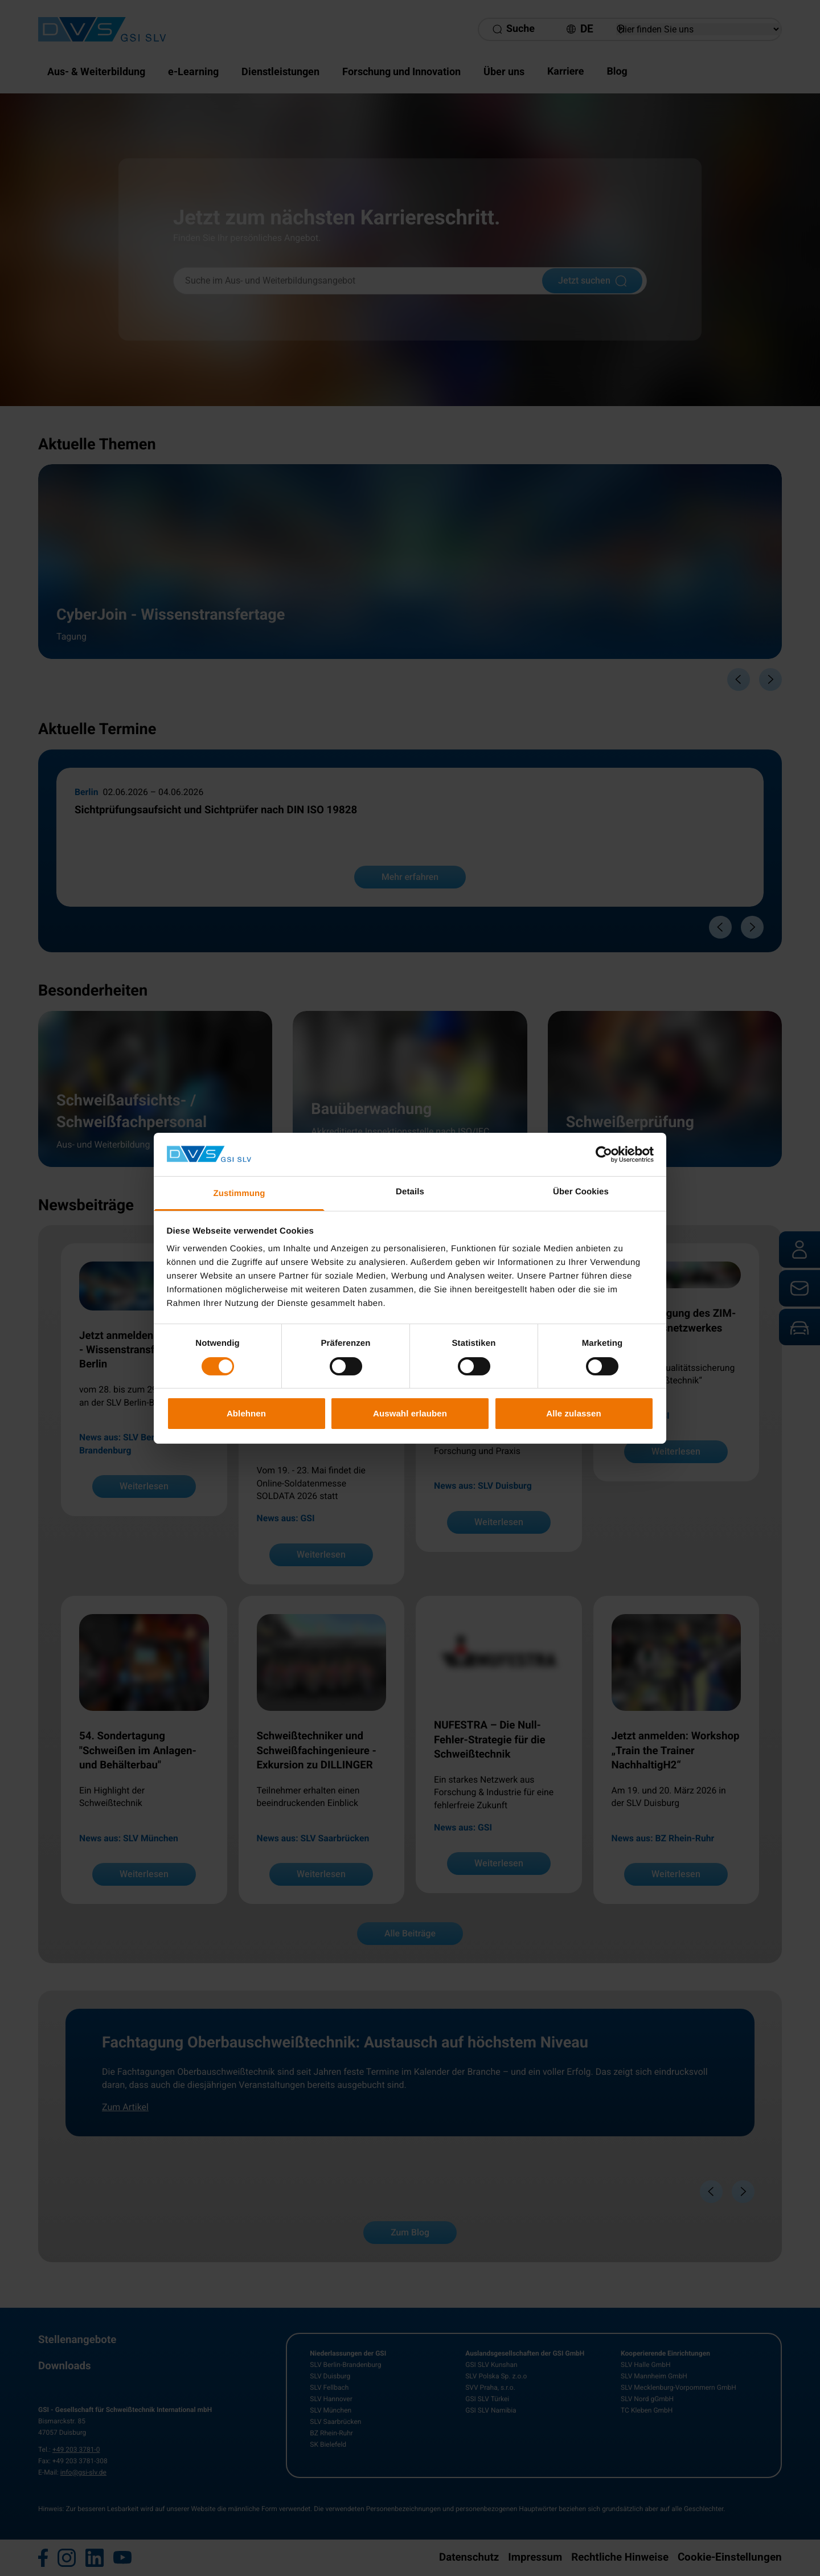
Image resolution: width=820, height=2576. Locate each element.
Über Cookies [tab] (581, 1192)
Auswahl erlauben (410, 1413)
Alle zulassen (573, 1413)
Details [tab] (410, 1192)
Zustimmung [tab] (239, 1193)
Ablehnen (246, 1413)
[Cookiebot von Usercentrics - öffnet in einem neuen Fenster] (604, 1154)
